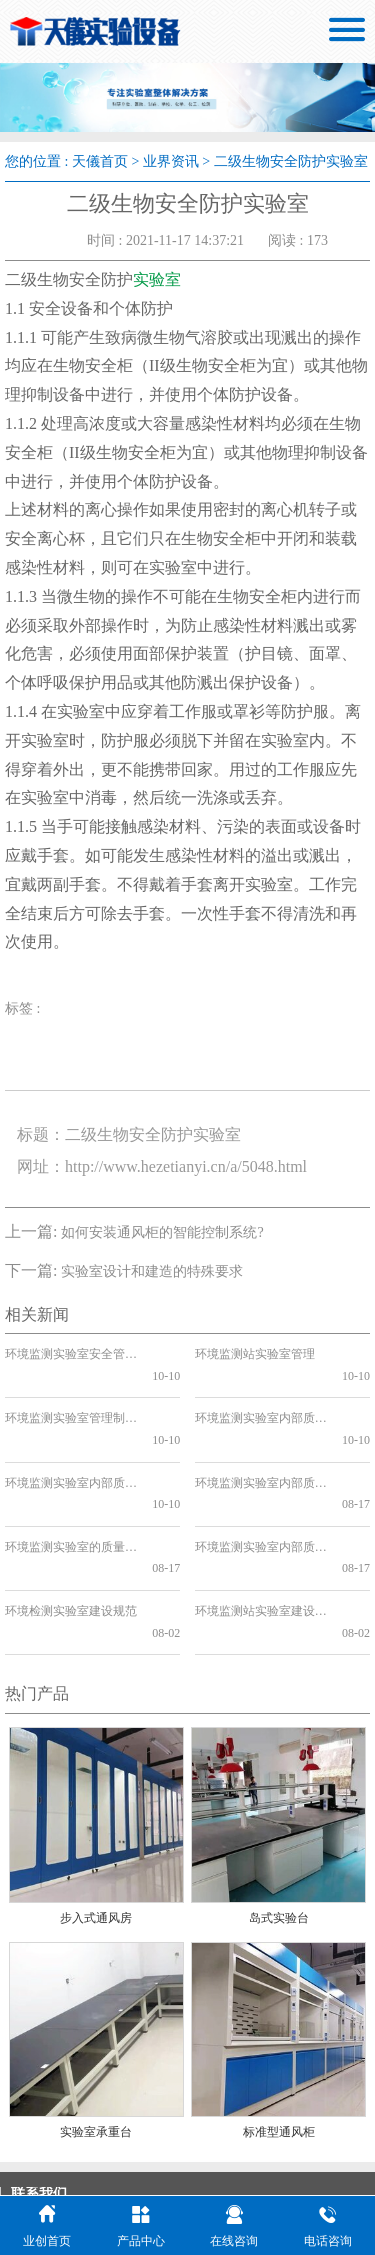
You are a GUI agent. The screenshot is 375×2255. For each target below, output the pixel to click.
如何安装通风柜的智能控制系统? (162, 1232)
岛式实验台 (279, 1810)
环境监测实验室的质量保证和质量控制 (70, 1482)
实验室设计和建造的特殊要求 (152, 1271)
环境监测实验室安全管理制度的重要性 (70, 1354)
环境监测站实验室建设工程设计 (260, 1525)
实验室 (157, 279)
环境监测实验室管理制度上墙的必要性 (70, 1397)
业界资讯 (171, 161)
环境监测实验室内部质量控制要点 (260, 1482)
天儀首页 (100, 161)
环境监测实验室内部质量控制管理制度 (260, 1397)
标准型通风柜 (279, 2024)
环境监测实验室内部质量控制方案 (70, 1439)
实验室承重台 (96, 2024)
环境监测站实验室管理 (255, 1354)
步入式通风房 (96, 1810)
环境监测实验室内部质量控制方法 (260, 1439)
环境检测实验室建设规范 (70, 1525)
